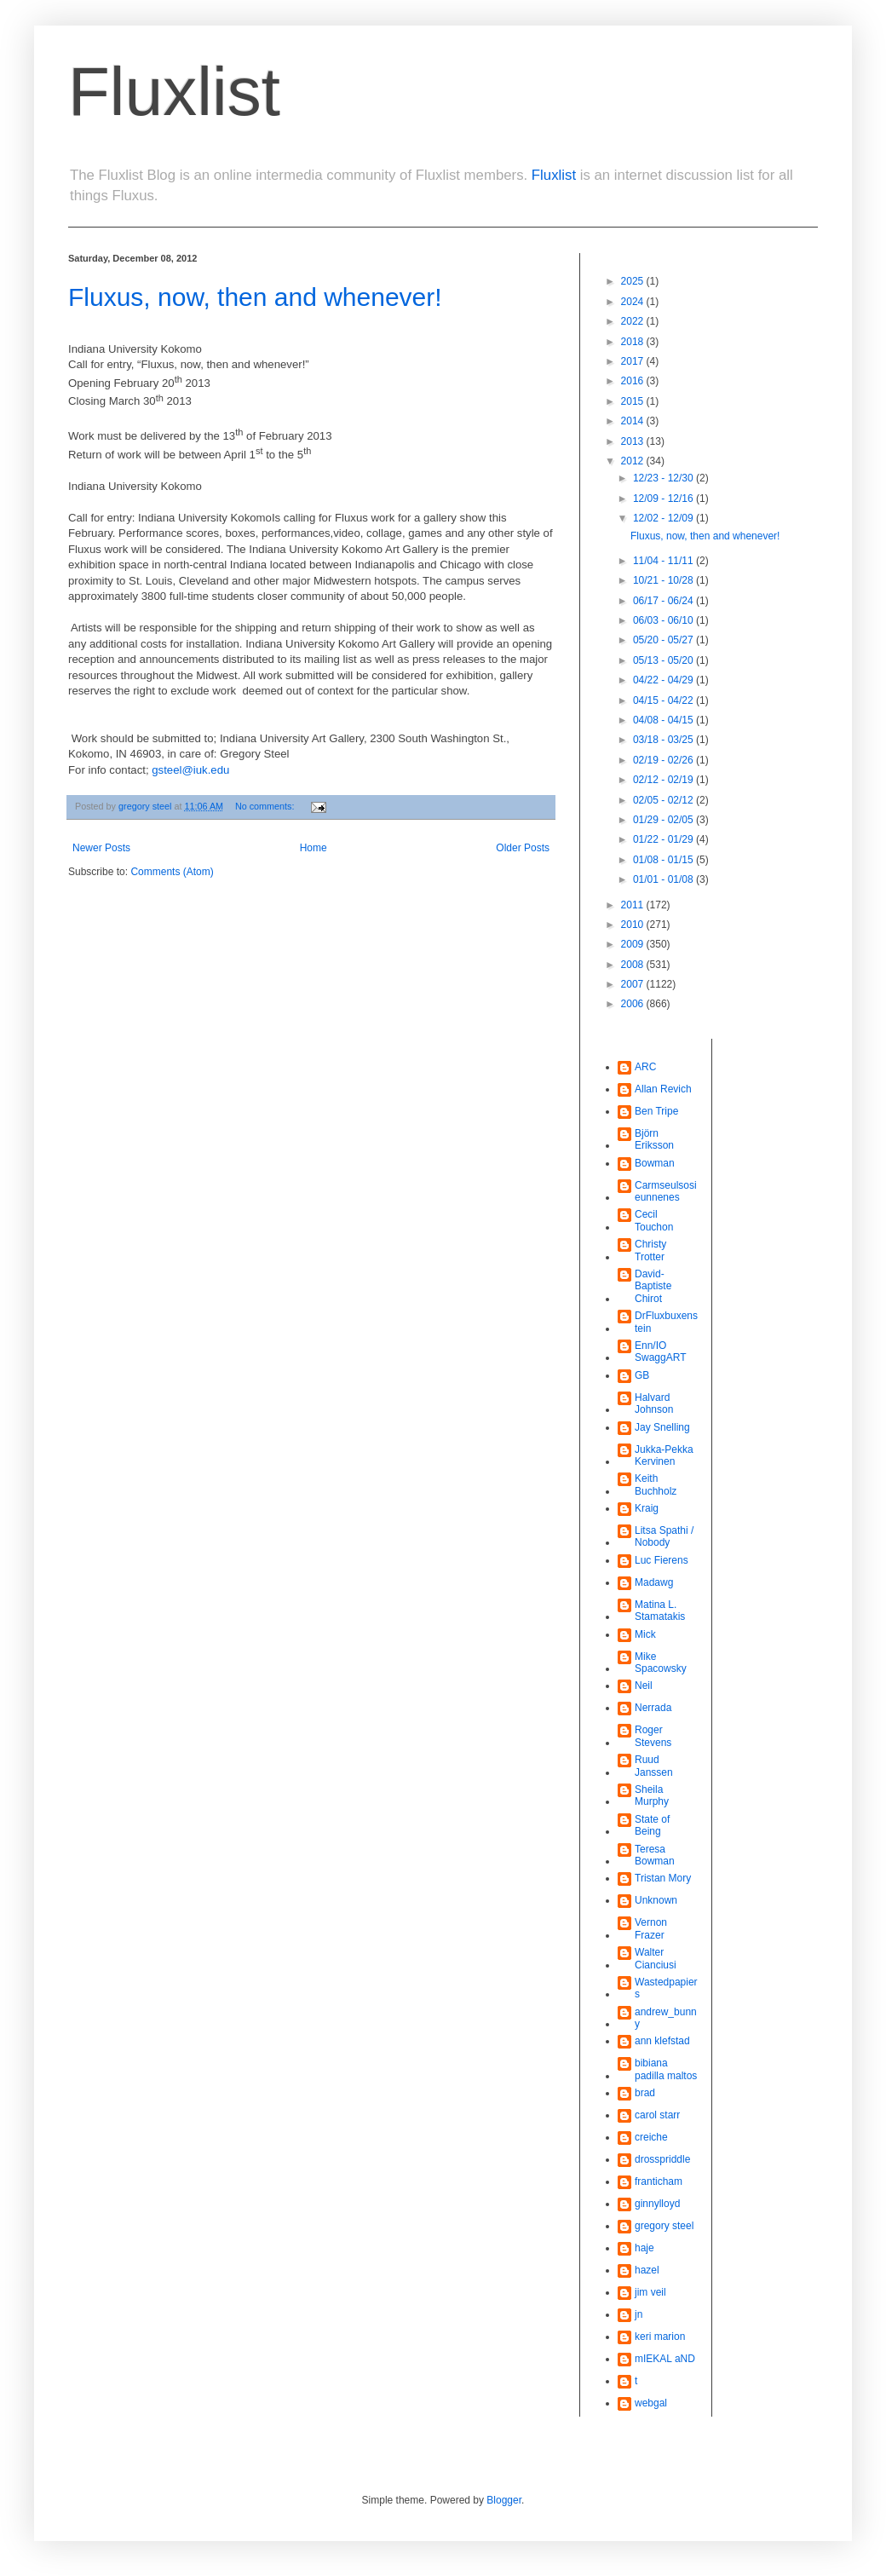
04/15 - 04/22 (664, 700)
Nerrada (653, 1708)
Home (313, 848)
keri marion (660, 2337)
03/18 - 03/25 (664, 740)
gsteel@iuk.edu (190, 770)
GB (642, 1375)
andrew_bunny (666, 2018)
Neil (644, 1685)
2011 (634, 905)
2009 (634, 944)
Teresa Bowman (655, 1855)
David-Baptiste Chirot (653, 1286)
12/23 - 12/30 (664, 478)
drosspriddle (662, 2159)
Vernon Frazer (651, 1928)
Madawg (654, 1582)
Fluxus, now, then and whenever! (255, 297)
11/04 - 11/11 (664, 561)
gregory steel (664, 2226)
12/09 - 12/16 (664, 498)
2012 (634, 461)
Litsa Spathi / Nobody (664, 1536)
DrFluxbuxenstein (666, 1322)
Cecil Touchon (654, 1220)
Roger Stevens (653, 1736)
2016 (634, 381)
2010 (634, 925)
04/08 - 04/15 (664, 720)
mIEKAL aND (665, 2359)
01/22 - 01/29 (664, 839)
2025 (634, 281)
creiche (651, 2137)
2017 (634, 361)
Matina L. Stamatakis (660, 1610)
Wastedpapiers (666, 1988)
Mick (645, 1634)
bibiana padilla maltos (666, 2069)
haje (644, 2248)
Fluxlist (174, 92)
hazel (647, 2270)
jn (638, 2314)
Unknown (656, 1900)
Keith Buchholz (655, 1484)
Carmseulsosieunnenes (666, 1191)
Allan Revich (663, 1089)
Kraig (647, 1508)
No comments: (266, 806)
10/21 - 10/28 (664, 580)
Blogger (503, 2500)
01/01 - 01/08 (664, 879)
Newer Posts (101, 848)
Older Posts (522, 848)
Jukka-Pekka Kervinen (664, 1455)
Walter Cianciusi (655, 1958)
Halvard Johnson (654, 1403)
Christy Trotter (650, 1250)
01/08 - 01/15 (664, 860)
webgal (651, 2403)
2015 (634, 401)
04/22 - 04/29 (664, 680)
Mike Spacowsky (661, 1662)
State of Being (652, 1825)
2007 (634, 984)
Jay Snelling (662, 1427)
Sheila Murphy (652, 1795)
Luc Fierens (661, 1560)
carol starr (657, 2115)
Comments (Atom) (171, 872)
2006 (634, 1004)
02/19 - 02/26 (664, 760)
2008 (634, 965)
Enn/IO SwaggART (660, 1351)
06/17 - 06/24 (664, 601)
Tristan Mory (663, 1878)
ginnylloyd (657, 2204)
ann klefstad (662, 2041)
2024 (634, 302)
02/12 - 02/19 (664, 780)
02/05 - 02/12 (664, 800)
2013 (634, 441)
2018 (634, 342)
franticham (658, 2181)
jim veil (650, 2292)
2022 (634, 321)
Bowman (655, 1163)
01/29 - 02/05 (664, 820)
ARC (645, 1067)
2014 (634, 421)
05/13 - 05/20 (664, 660)
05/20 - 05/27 (664, 640)
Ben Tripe (656, 1111)
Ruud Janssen (654, 1766)
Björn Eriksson (654, 1139)
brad (645, 2093)
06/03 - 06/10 (664, 620)
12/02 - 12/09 (664, 518)
